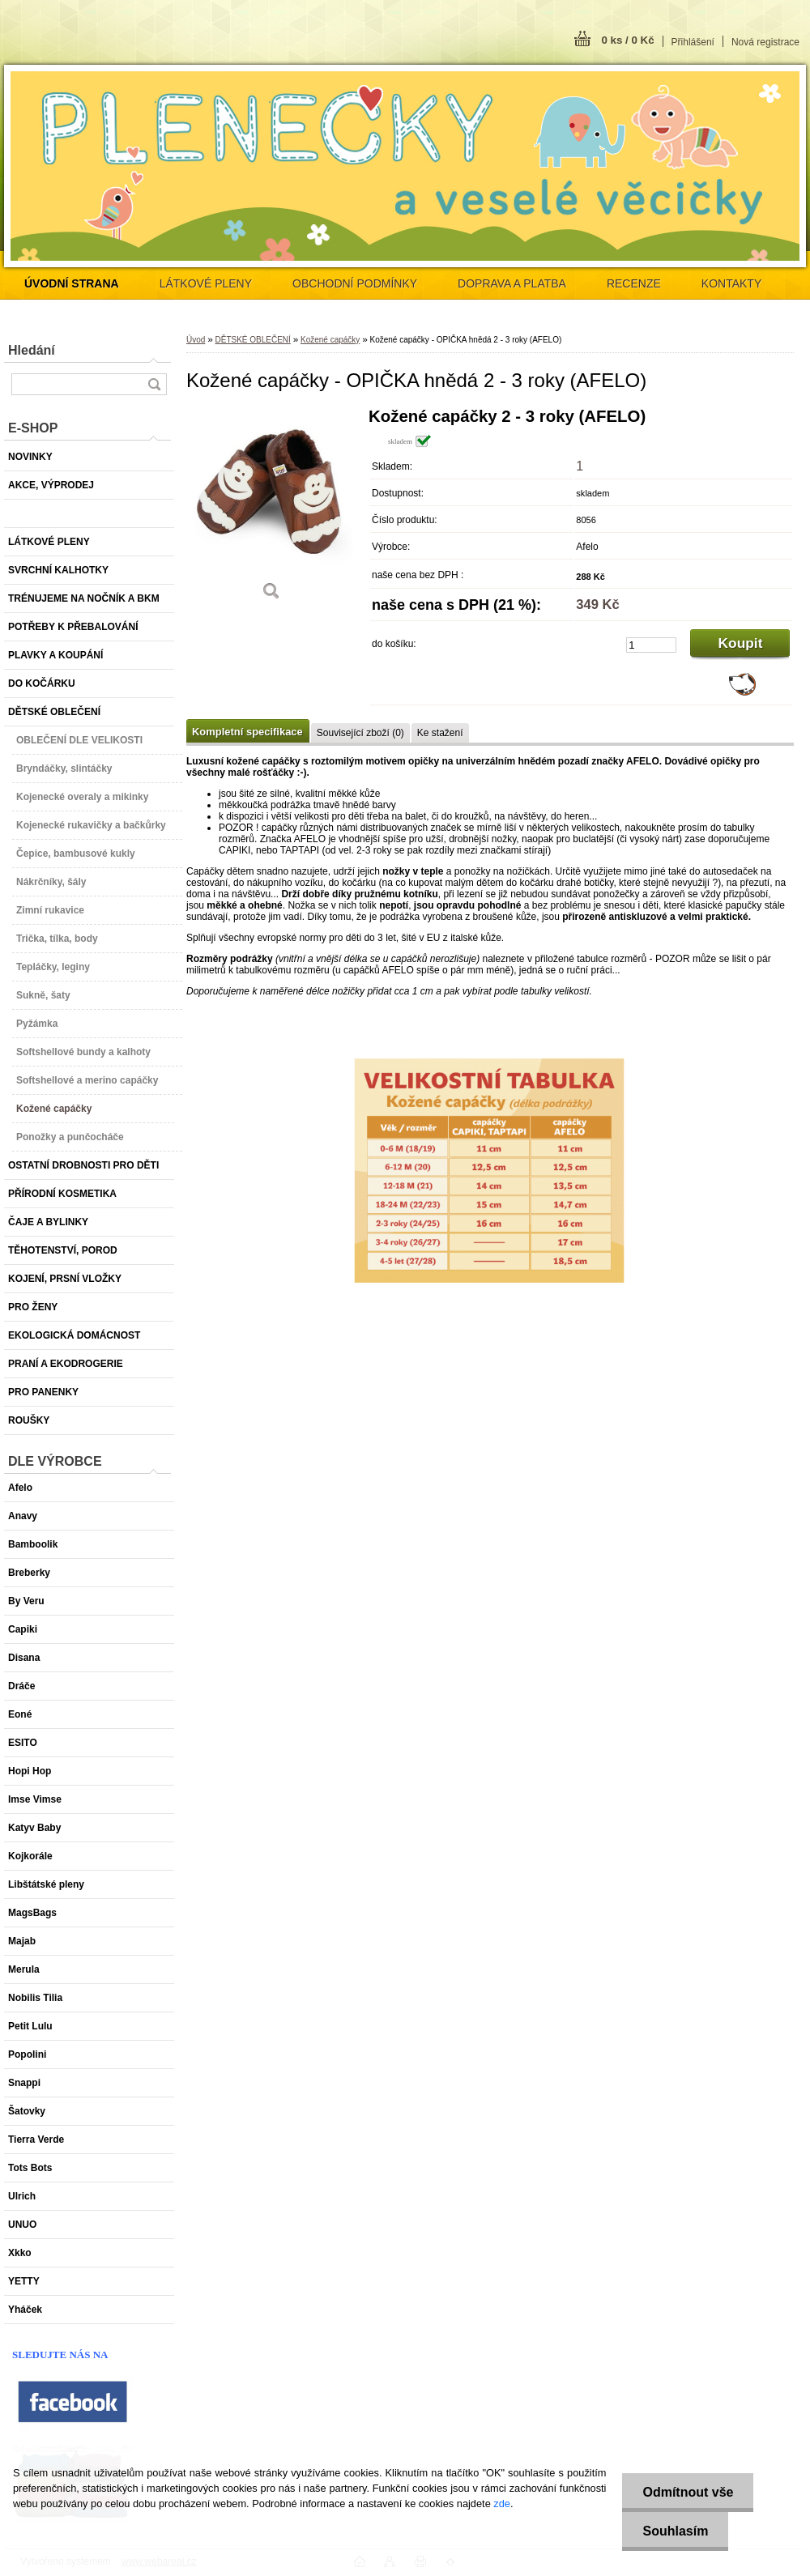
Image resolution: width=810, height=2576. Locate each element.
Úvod (195, 339)
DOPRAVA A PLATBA (512, 283)
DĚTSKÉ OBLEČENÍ (252, 339)
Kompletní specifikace (247, 732)
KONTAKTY (731, 283)
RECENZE (634, 283)
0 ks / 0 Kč (627, 40)
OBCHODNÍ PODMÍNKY (354, 283)
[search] (154, 384)
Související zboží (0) (360, 733)
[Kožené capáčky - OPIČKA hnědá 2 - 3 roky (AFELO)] (271, 509)
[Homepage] (71, 283)
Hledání (31, 350)
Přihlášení (692, 42)
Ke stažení (440, 733)
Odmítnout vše (687, 2492)
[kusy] (651, 645)
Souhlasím (675, 2531)
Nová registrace (765, 42)
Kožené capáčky (330, 339)
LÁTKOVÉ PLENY (206, 283)
